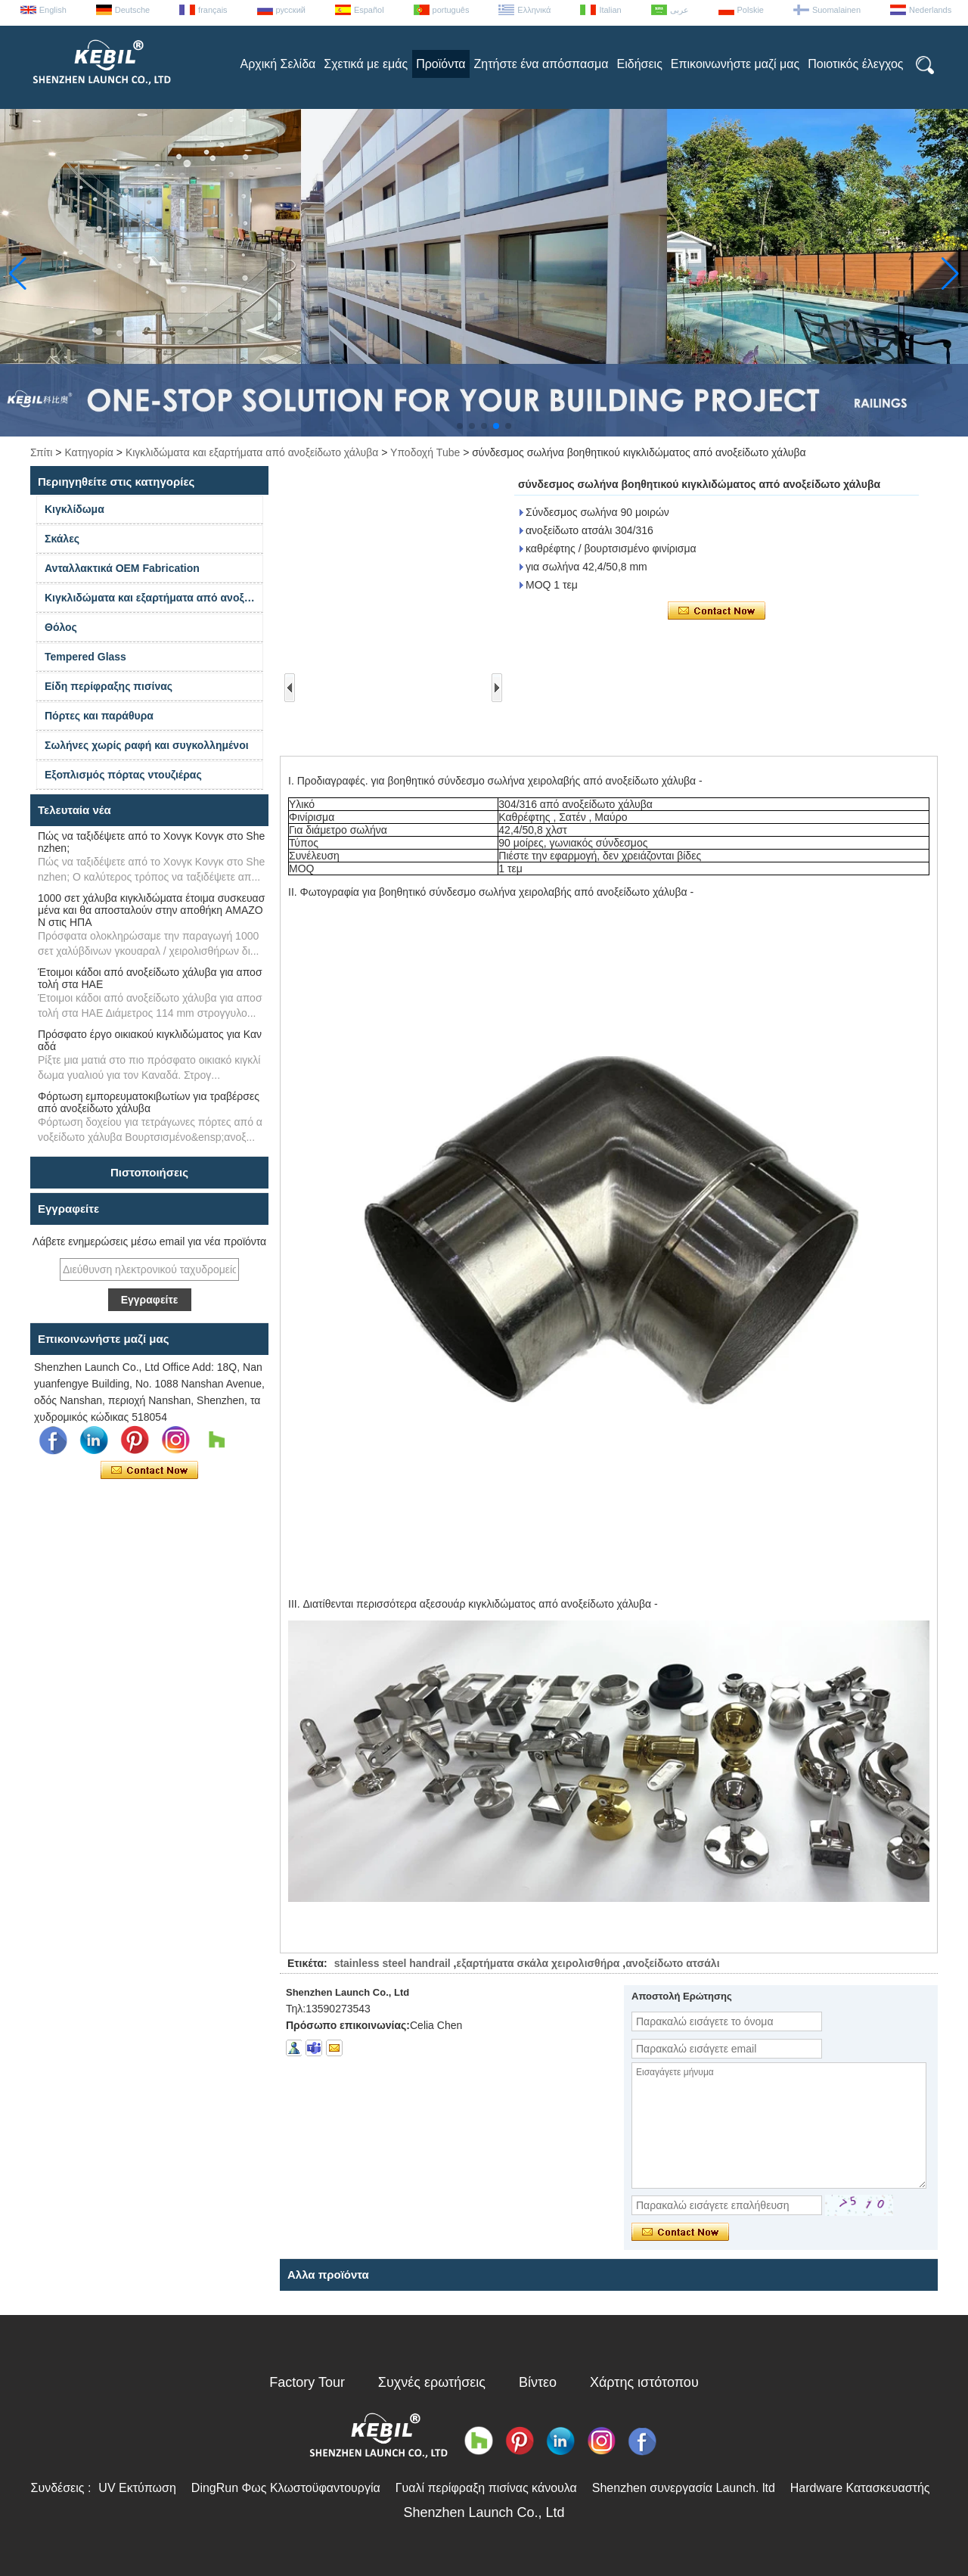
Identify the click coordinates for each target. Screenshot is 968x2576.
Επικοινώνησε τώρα (149, 1471)
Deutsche (132, 9)
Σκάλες (62, 539)
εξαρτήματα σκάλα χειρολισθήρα (537, 1963)
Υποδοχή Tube (425, 452)
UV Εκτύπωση (137, 2487)
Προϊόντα (440, 63)
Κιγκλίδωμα (74, 509)
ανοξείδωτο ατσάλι (672, 1963)
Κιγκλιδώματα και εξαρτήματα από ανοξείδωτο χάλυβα (252, 452)
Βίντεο (538, 2382)
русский (291, 9)
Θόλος (61, 627)
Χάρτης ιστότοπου (644, 2382)
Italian (610, 9)
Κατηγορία (88, 452)
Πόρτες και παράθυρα (99, 716)
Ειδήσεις (639, 63)
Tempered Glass (85, 657)
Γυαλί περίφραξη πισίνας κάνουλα (486, 2487)
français (213, 9)
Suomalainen (836, 9)
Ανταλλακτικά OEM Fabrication (122, 568)
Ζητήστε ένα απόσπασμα (541, 63)
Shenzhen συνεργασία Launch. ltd (683, 2487)
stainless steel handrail (392, 1963)
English (53, 9)
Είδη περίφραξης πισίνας (108, 686)
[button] (460, 426)
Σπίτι (41, 452)
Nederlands (930, 9)
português (451, 9)
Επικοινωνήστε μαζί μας (735, 63)
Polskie (750, 9)
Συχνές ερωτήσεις (432, 2382)
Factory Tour (307, 2382)
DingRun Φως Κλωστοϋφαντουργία (285, 2487)
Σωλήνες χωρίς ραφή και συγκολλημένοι (147, 745)
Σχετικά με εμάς (366, 63)
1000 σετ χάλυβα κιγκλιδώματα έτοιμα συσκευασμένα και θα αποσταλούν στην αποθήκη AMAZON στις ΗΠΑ (151, 910)
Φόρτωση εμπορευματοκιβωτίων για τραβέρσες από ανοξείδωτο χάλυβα (148, 1102)
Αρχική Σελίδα (277, 63)
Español (369, 9)
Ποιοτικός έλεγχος (855, 63)
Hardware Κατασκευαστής (860, 2487)
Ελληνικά (534, 9)
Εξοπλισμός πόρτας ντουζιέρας (123, 775)
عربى (679, 9)
